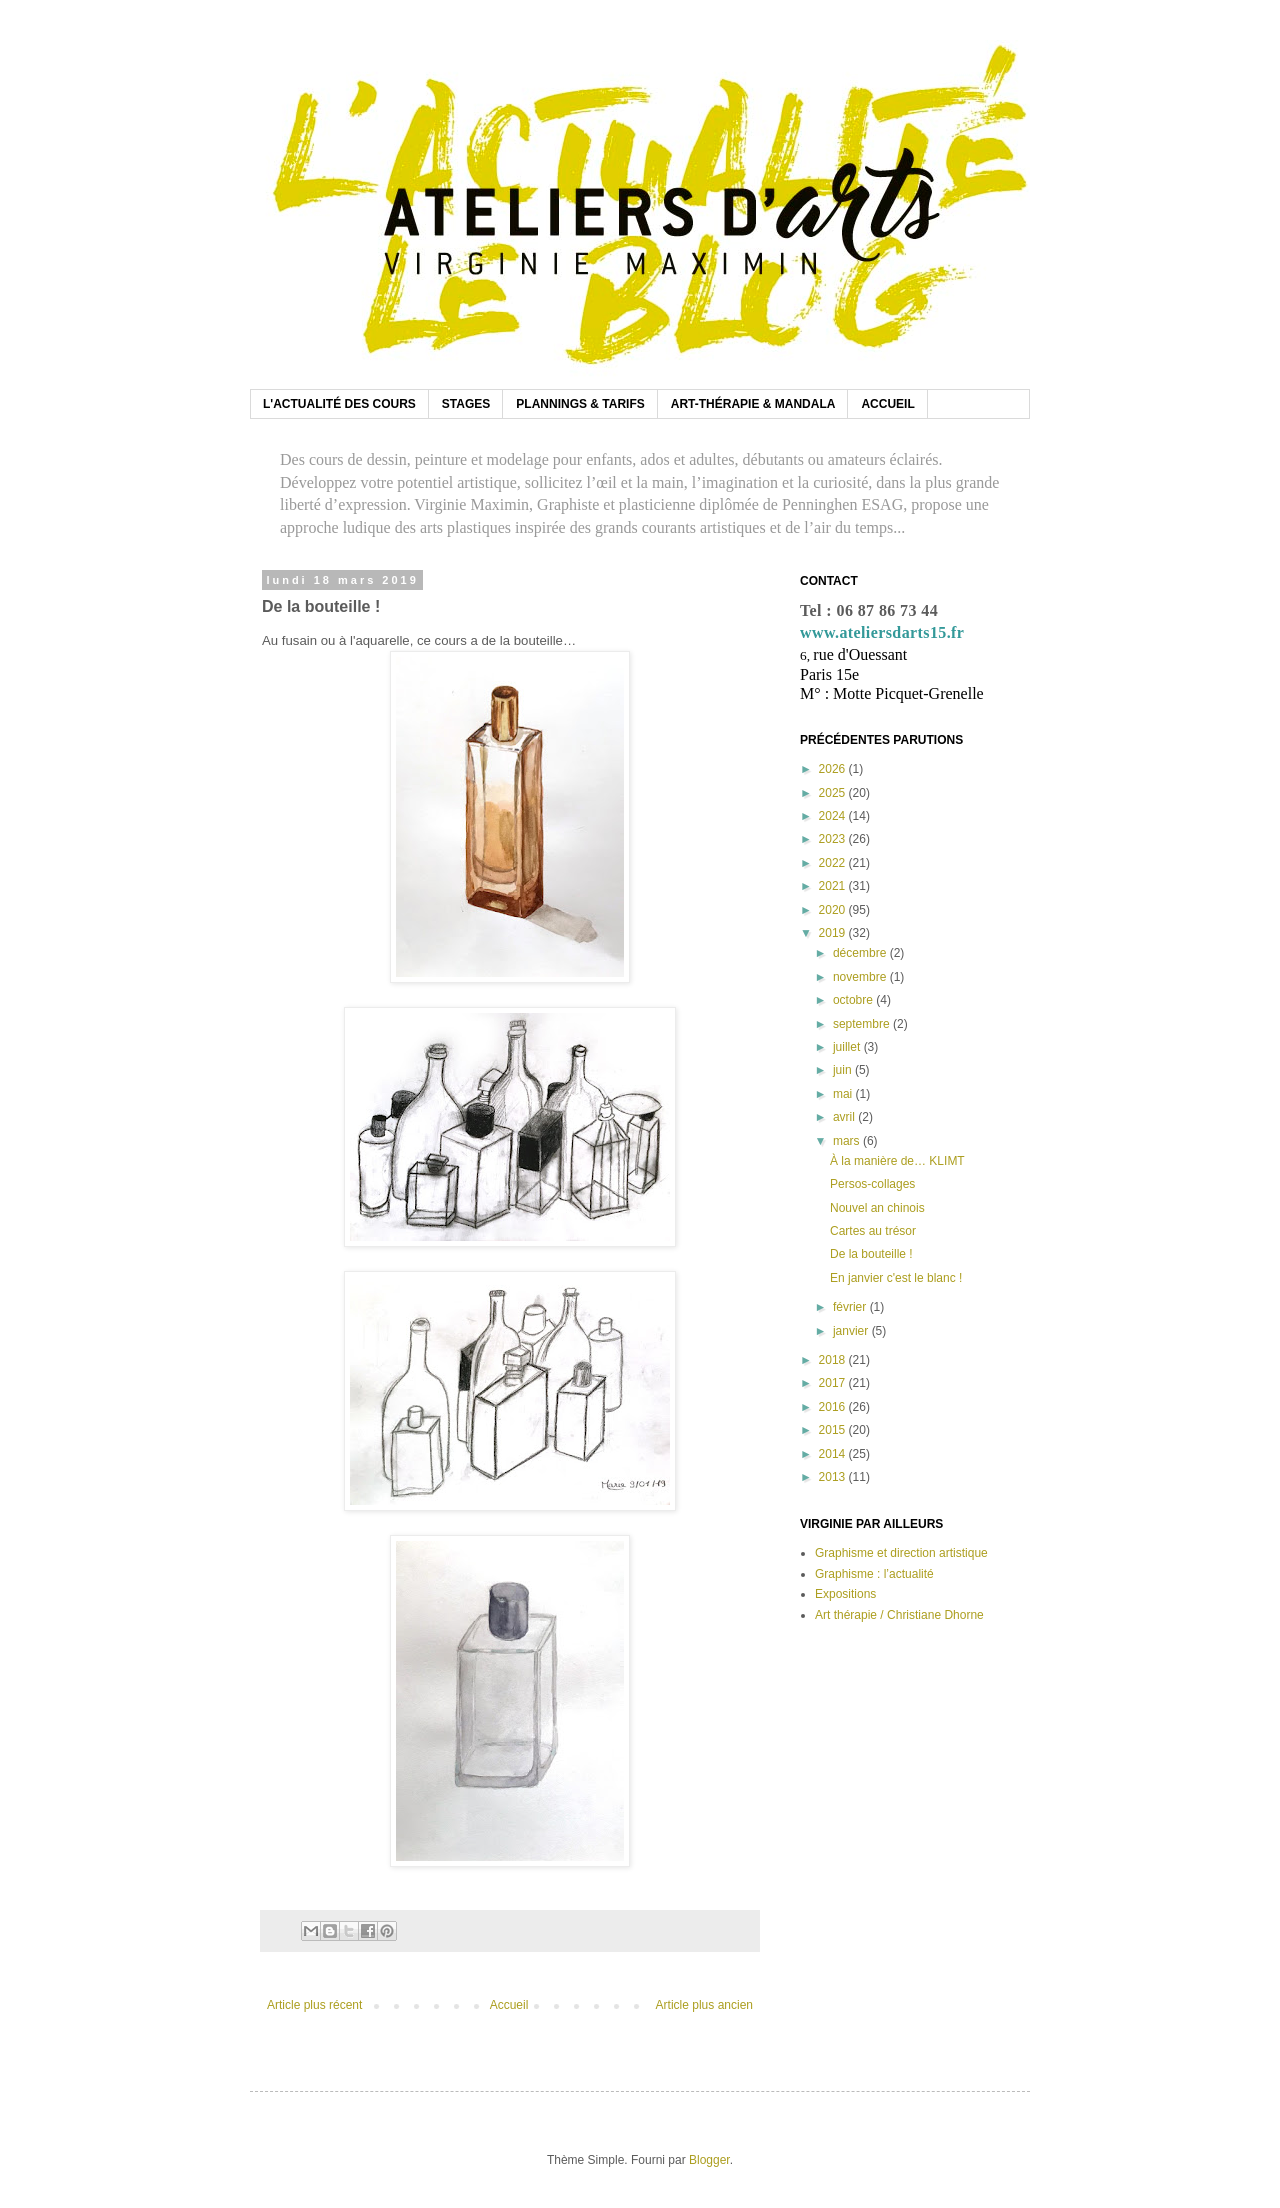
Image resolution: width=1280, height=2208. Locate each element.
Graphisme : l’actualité (874, 1574)
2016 (834, 1407)
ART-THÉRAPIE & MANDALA (753, 404)
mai (844, 1094)
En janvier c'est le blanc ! (896, 1278)
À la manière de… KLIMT (897, 1161)
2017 (834, 1383)
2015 (834, 1430)
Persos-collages (872, 1184)
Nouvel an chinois (877, 1208)
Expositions (845, 1594)
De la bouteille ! (871, 1254)
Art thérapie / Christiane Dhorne (899, 1615)
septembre (863, 1024)
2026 (834, 769)
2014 (834, 1454)
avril (845, 1117)
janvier (852, 1331)
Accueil (509, 2005)
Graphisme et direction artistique (901, 1553)
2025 (834, 793)
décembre (861, 953)
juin (844, 1070)
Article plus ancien (704, 2005)
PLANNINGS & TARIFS (580, 404)
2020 (834, 910)
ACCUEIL (887, 404)
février (851, 1307)
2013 (834, 1477)
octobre (854, 1000)
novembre (861, 977)
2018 (834, 1360)
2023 (834, 839)
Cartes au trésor (873, 1231)
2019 (834, 933)
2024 (834, 816)
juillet (848, 1047)
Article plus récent (314, 2005)
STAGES (466, 404)
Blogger (709, 2160)
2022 (834, 863)
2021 (834, 886)
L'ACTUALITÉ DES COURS (339, 404)
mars (848, 1141)
